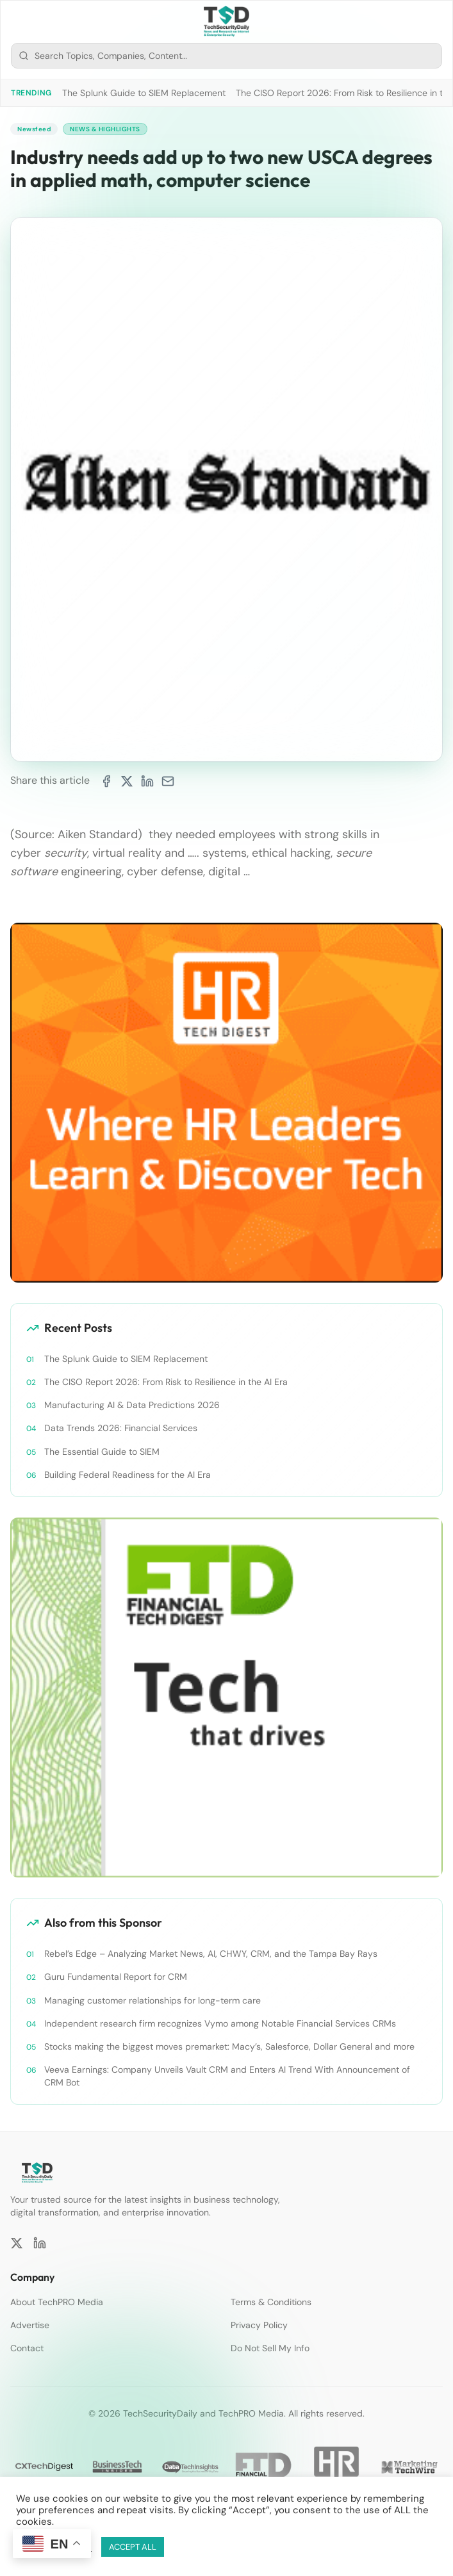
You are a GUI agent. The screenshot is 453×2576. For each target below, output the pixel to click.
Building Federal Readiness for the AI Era (127, 1474)
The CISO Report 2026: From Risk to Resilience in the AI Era (166, 1382)
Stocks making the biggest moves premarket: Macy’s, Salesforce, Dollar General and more (229, 2046)
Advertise (29, 2325)
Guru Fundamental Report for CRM (115, 1976)
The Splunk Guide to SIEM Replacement (144, 93)
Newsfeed (34, 129)
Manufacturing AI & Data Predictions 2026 (132, 1405)
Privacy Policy (259, 2325)
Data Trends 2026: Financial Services (120, 1428)
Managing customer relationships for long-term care (152, 2000)
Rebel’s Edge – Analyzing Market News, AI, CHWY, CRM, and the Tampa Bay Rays (210, 1953)
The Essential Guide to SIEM (102, 1451)
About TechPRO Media (56, 2302)
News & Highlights (105, 129)
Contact (27, 2348)
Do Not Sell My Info (270, 2348)
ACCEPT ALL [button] (132, 2546)
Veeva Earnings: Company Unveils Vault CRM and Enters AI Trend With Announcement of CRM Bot (227, 2076)
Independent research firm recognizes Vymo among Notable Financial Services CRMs (220, 2023)
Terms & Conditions (271, 2302)
